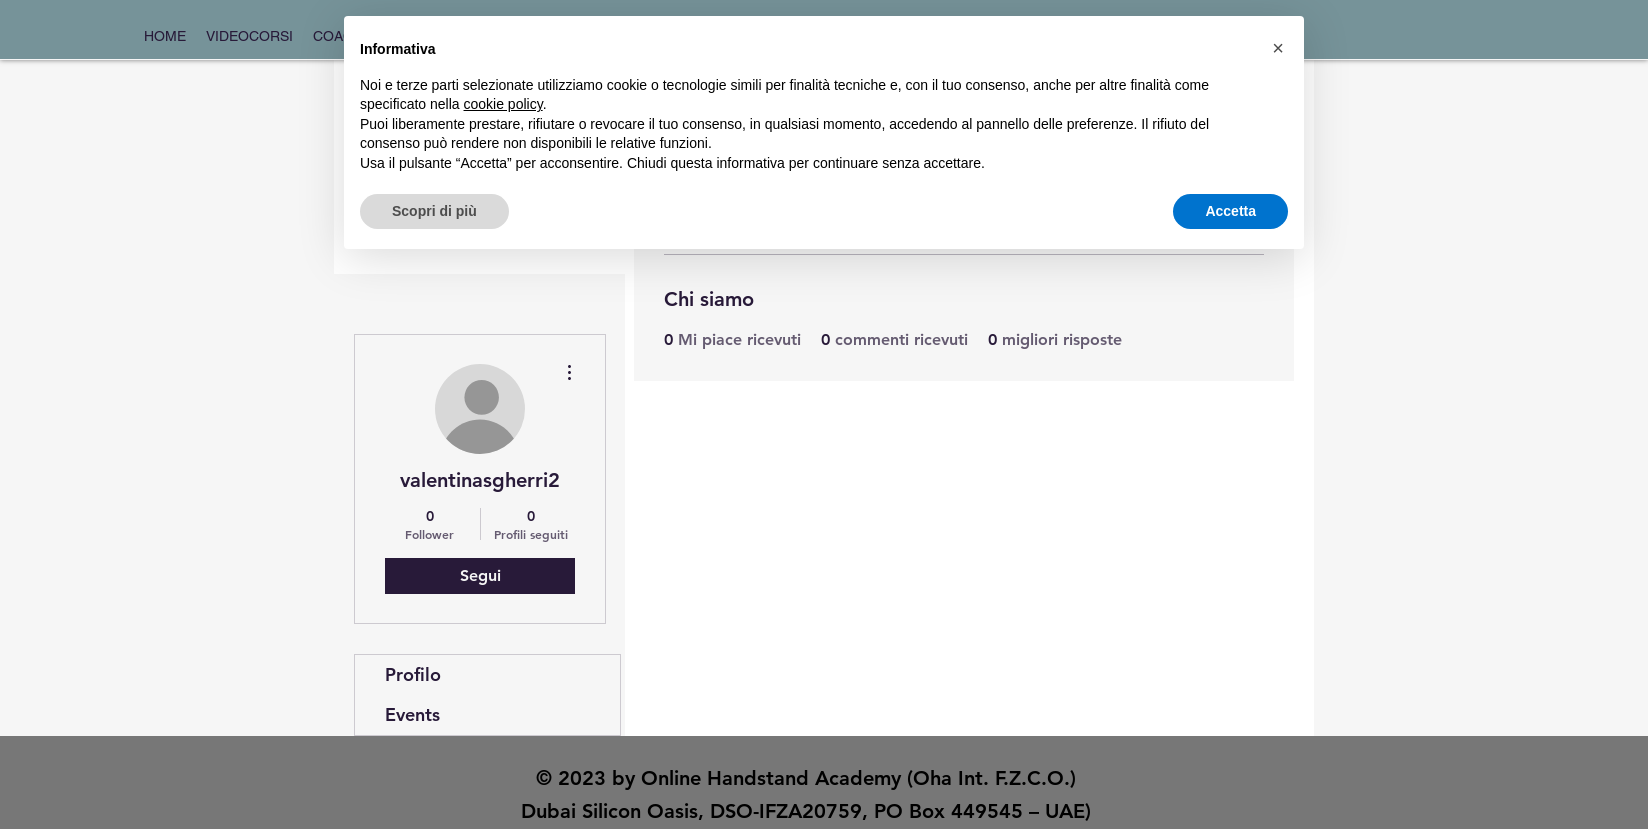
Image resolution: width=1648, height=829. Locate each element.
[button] (1278, 48)
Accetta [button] (1230, 211)
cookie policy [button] (503, 104)
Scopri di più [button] (434, 211)
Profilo (413, 674)
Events (412, 714)
